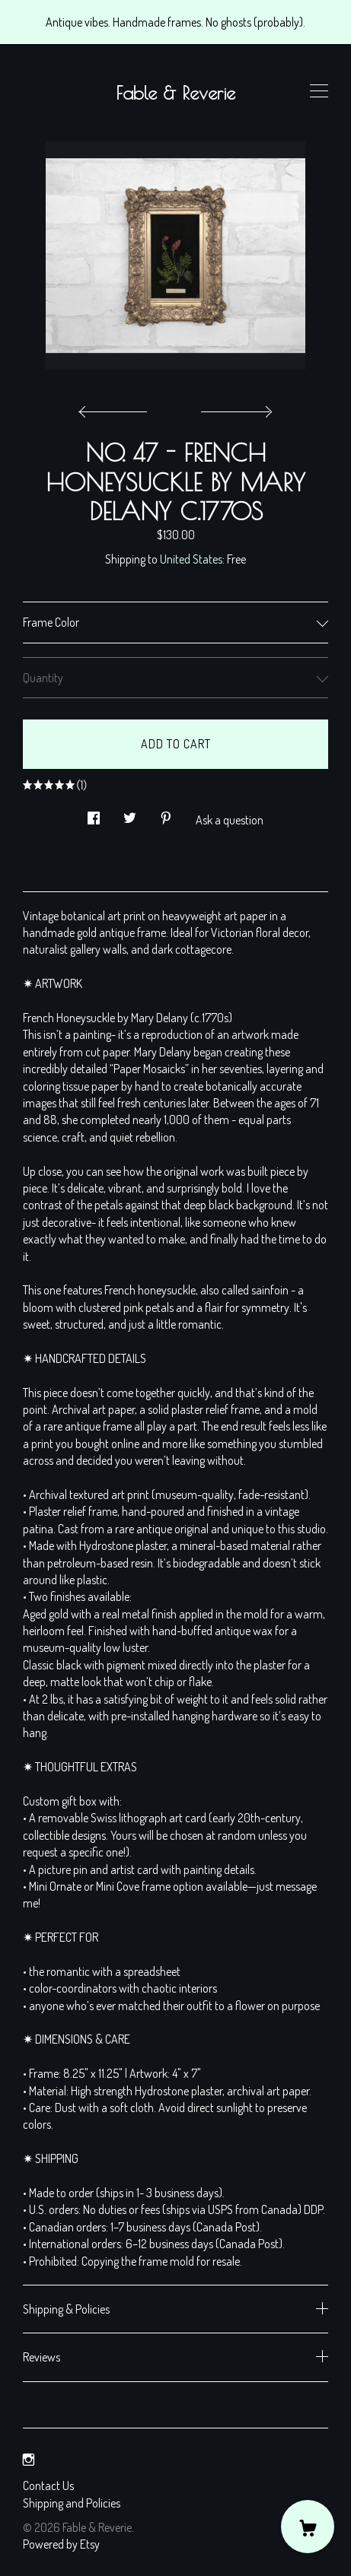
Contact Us (48, 2485)
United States (191, 559)
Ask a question (229, 819)
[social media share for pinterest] (166, 813)
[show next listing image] (234, 408)
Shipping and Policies (71, 2503)
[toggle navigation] (319, 91)
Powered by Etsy (61, 2544)
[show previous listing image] (116, 408)
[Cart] (307, 2526)
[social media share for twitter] (129, 813)
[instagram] (28, 2459)
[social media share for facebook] (94, 813)
